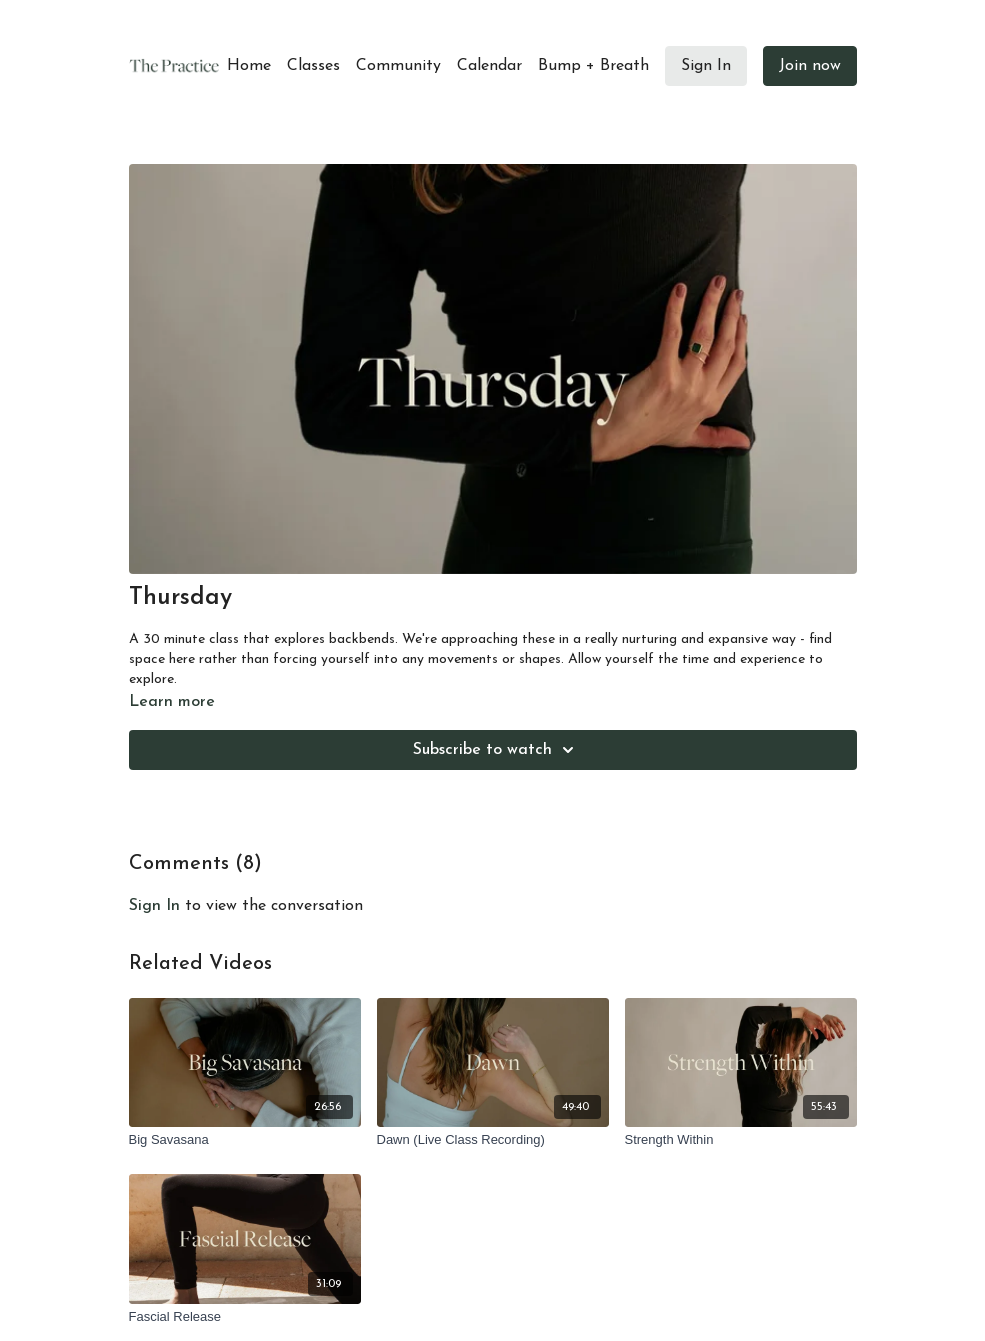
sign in (154, 906)
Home (249, 66)
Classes (313, 66)
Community (398, 66)
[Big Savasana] (245, 1140)
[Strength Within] (741, 1140)
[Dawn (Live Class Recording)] (493, 1140)
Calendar (489, 66)
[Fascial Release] (245, 1317)
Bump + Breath (593, 66)
